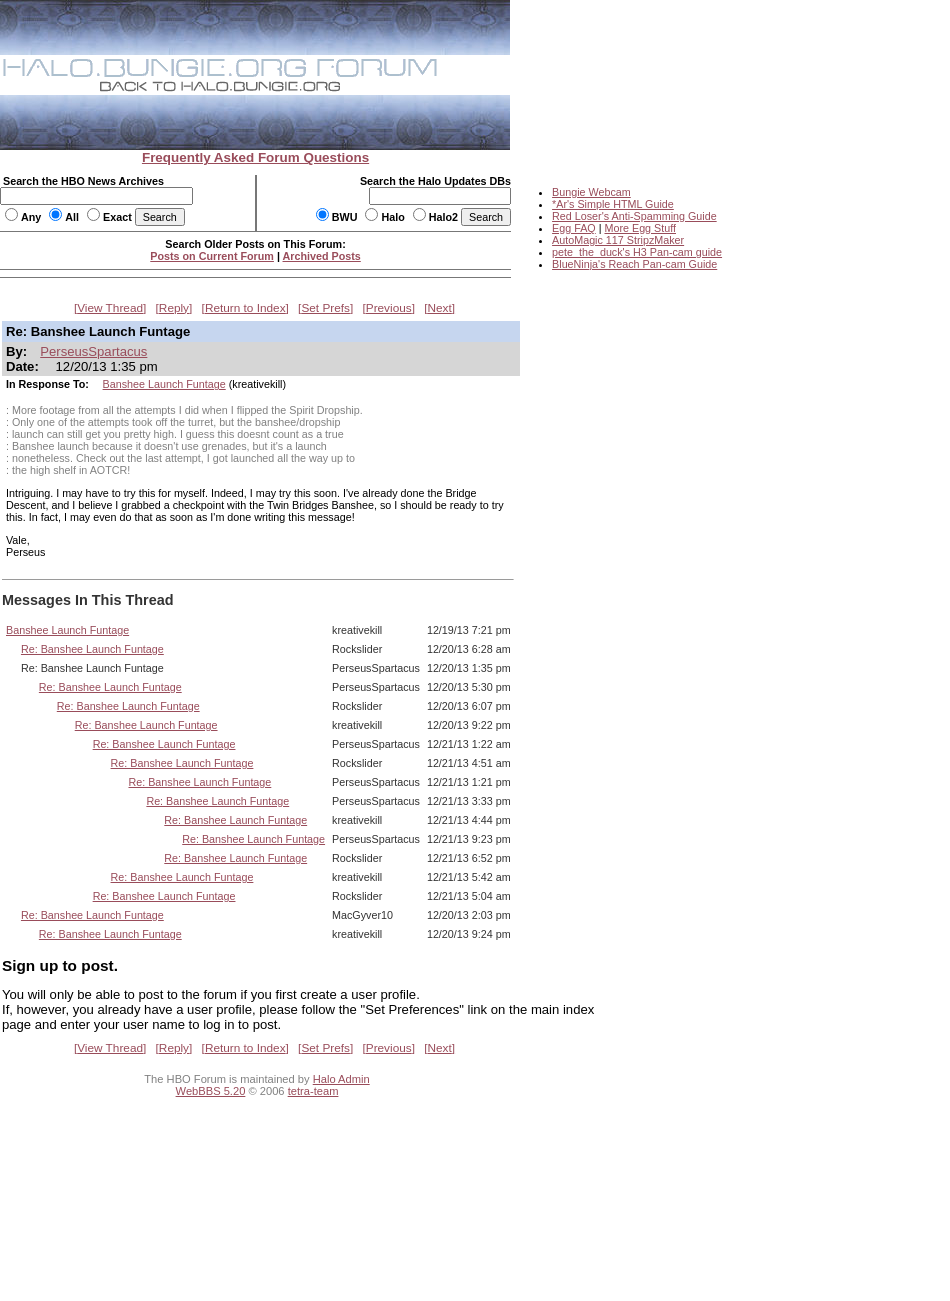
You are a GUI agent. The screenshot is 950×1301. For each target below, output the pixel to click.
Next (440, 308)
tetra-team (313, 1091)
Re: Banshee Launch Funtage (92, 649)
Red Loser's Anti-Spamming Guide (634, 216)
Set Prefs (325, 308)
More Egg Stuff (640, 228)
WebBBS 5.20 (211, 1091)
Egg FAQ (574, 228)
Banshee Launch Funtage (164, 384)
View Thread (110, 308)
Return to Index (245, 308)
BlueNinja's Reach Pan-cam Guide (634, 264)
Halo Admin (341, 1079)
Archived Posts (322, 256)
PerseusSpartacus (93, 351)
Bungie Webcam (591, 192)
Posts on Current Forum (212, 256)
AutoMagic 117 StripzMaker (618, 240)
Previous (389, 308)
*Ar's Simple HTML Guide (613, 204)
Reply (174, 308)
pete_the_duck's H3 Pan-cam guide (637, 252)
